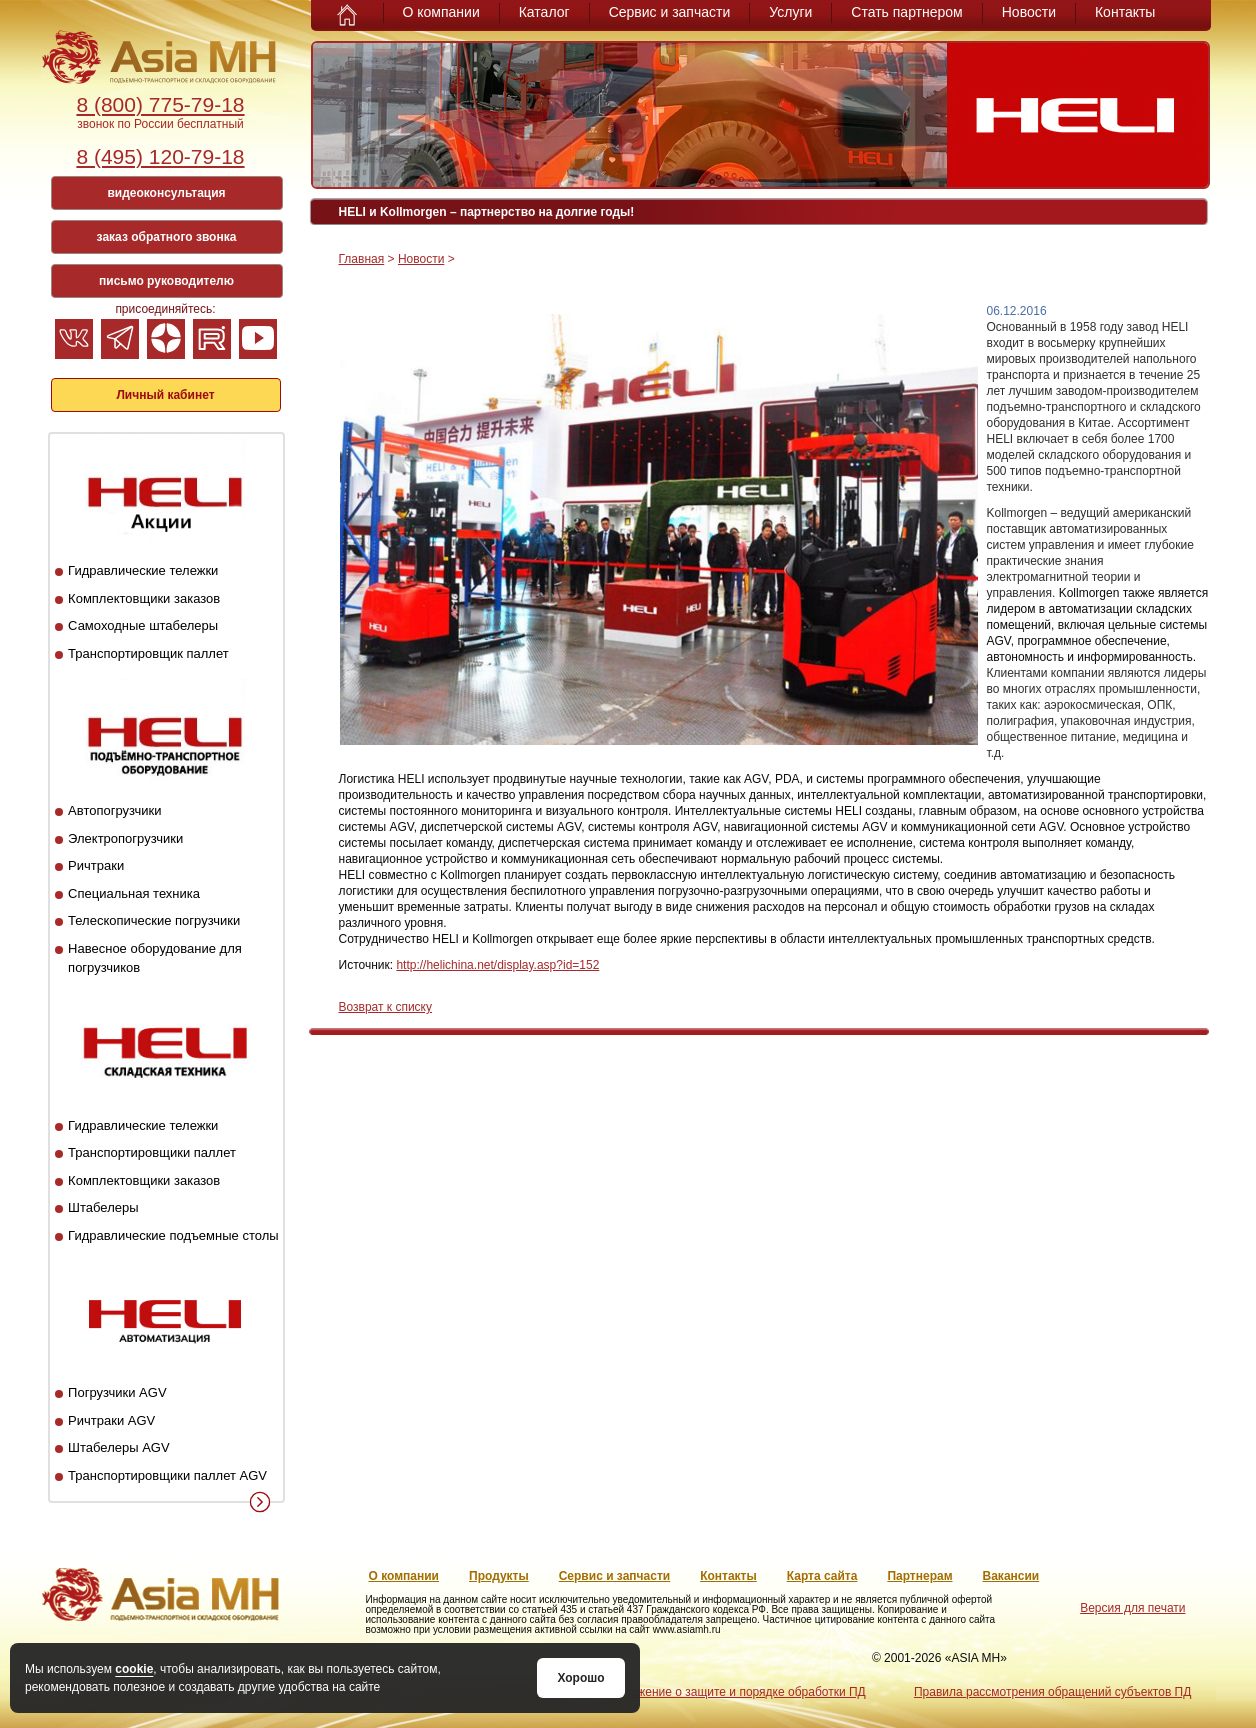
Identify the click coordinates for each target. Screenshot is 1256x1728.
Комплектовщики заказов (144, 598)
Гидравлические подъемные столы (173, 1235)
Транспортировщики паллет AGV (167, 1475)
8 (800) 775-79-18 (160, 104)
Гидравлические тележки (143, 570)
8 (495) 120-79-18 (160, 156)
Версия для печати (1132, 1608)
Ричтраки (96, 865)
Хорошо (580, 1678)
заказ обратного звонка (167, 237)
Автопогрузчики (114, 810)
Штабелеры (103, 1207)
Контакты (1125, 12)
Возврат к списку (386, 1007)
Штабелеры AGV (119, 1447)
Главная (362, 259)
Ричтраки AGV (111, 1420)
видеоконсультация (166, 193)
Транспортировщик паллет (148, 653)
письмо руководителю (166, 281)
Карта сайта (822, 1576)
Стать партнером (906, 12)
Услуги (790, 12)
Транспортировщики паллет (152, 1152)
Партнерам (919, 1576)
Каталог (544, 12)
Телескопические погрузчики (154, 920)
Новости (1029, 12)
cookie (134, 1669)
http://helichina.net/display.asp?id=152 (497, 965)
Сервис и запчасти (670, 12)
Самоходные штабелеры (143, 625)
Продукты (499, 1576)
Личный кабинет (165, 395)
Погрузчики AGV (117, 1392)
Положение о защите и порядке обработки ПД (736, 1692)
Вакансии (1011, 1576)
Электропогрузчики (125, 838)
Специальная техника (134, 893)
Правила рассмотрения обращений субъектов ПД (1052, 1692)
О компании (441, 12)
